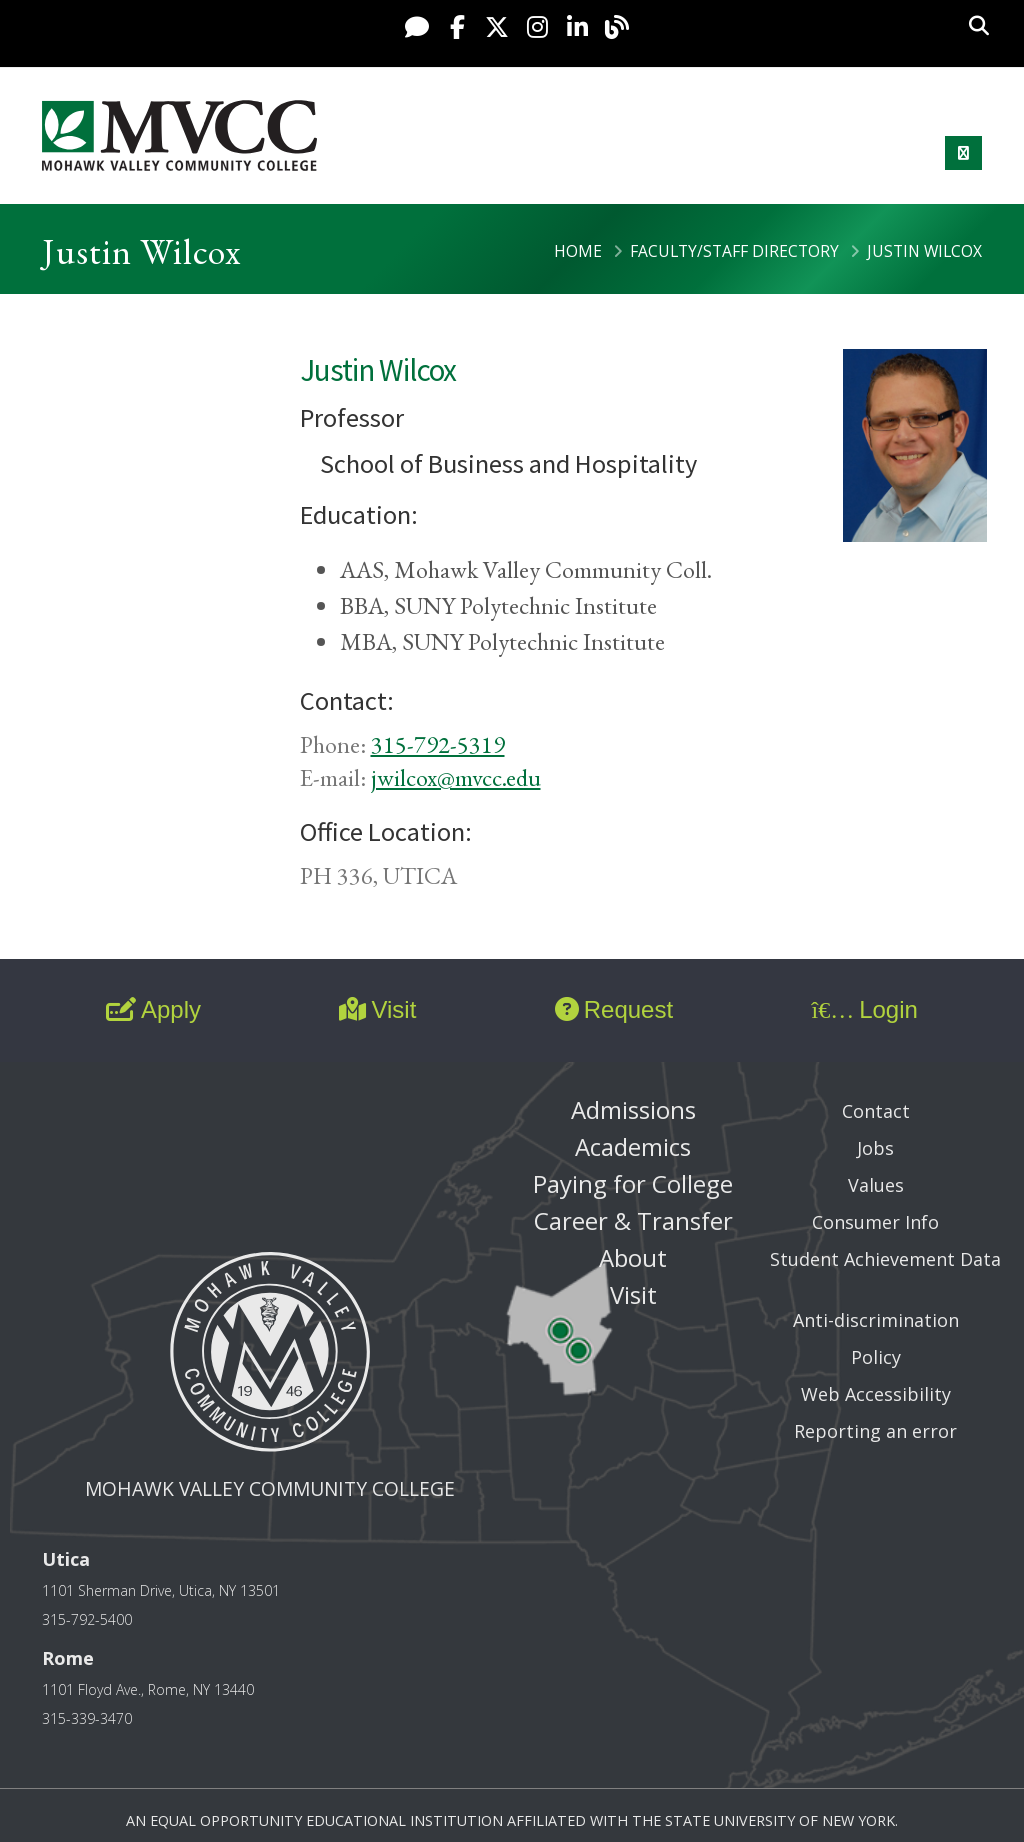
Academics (633, 1146)
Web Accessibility (876, 1394)
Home (578, 251)
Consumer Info (875, 1222)
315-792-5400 (87, 1619)
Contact (876, 1111)
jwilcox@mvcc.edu (456, 777)
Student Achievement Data (885, 1259)
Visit (377, 1009)
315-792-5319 (438, 744)
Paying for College (633, 1183)
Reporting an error (875, 1431)
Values (876, 1185)
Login (864, 1009)
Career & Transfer (633, 1220)
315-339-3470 (87, 1718)
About (633, 1257)
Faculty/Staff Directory (734, 251)
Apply (153, 1009)
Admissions (633, 1109)
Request (614, 1009)
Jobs (875, 1148)
